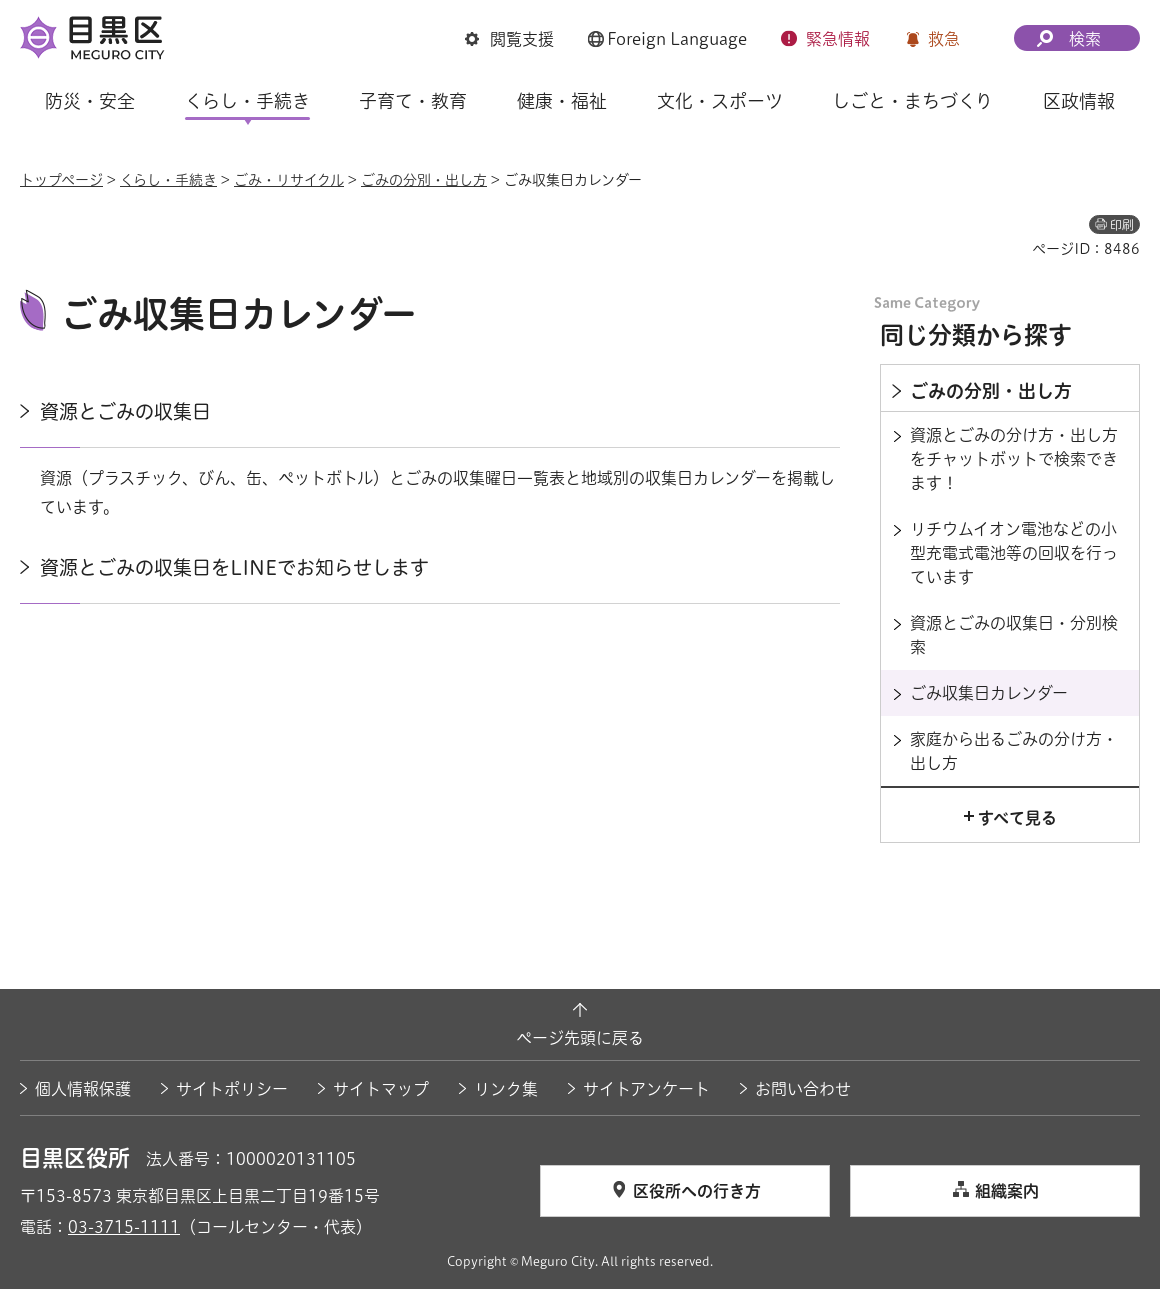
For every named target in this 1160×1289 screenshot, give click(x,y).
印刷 (1122, 225)
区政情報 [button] (1079, 101)
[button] (509, 39)
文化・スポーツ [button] (720, 101)
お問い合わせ (803, 1089)
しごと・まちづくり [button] (912, 101)
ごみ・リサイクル (289, 180)
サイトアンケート (646, 1089)
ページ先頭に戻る (580, 1038)
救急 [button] (944, 39)
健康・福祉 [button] (562, 101)
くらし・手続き (168, 180)
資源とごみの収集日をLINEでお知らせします (234, 567)
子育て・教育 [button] (413, 101)
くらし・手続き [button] (247, 101)
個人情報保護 (83, 1089)
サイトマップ (381, 1089)
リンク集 (506, 1089)
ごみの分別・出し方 (424, 180)
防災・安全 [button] (90, 101)
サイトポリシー (232, 1089)
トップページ (61, 180)
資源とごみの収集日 (125, 411)
